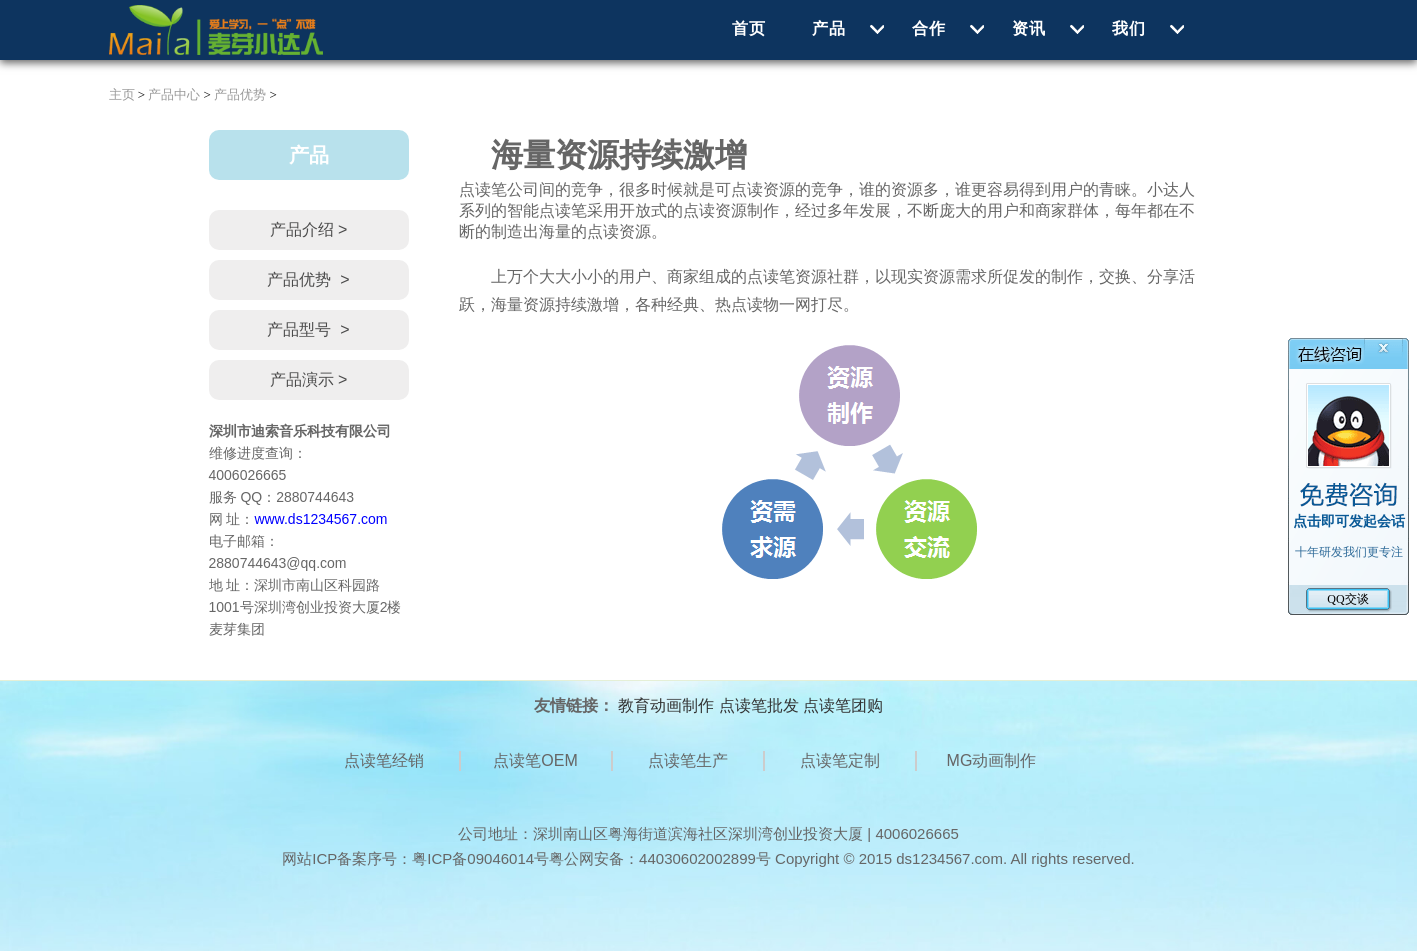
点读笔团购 (843, 705)
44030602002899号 (705, 858)
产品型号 (308, 330)
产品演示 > (309, 379)
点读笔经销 (384, 760)
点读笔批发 (759, 705)
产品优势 (240, 94)
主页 (122, 94)
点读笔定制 (840, 760)
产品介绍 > (309, 229)
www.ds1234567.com (320, 519)
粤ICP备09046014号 (480, 858)
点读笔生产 (688, 760)
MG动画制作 (992, 760)
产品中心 (174, 94)
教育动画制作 (666, 705)
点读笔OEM (535, 760)
